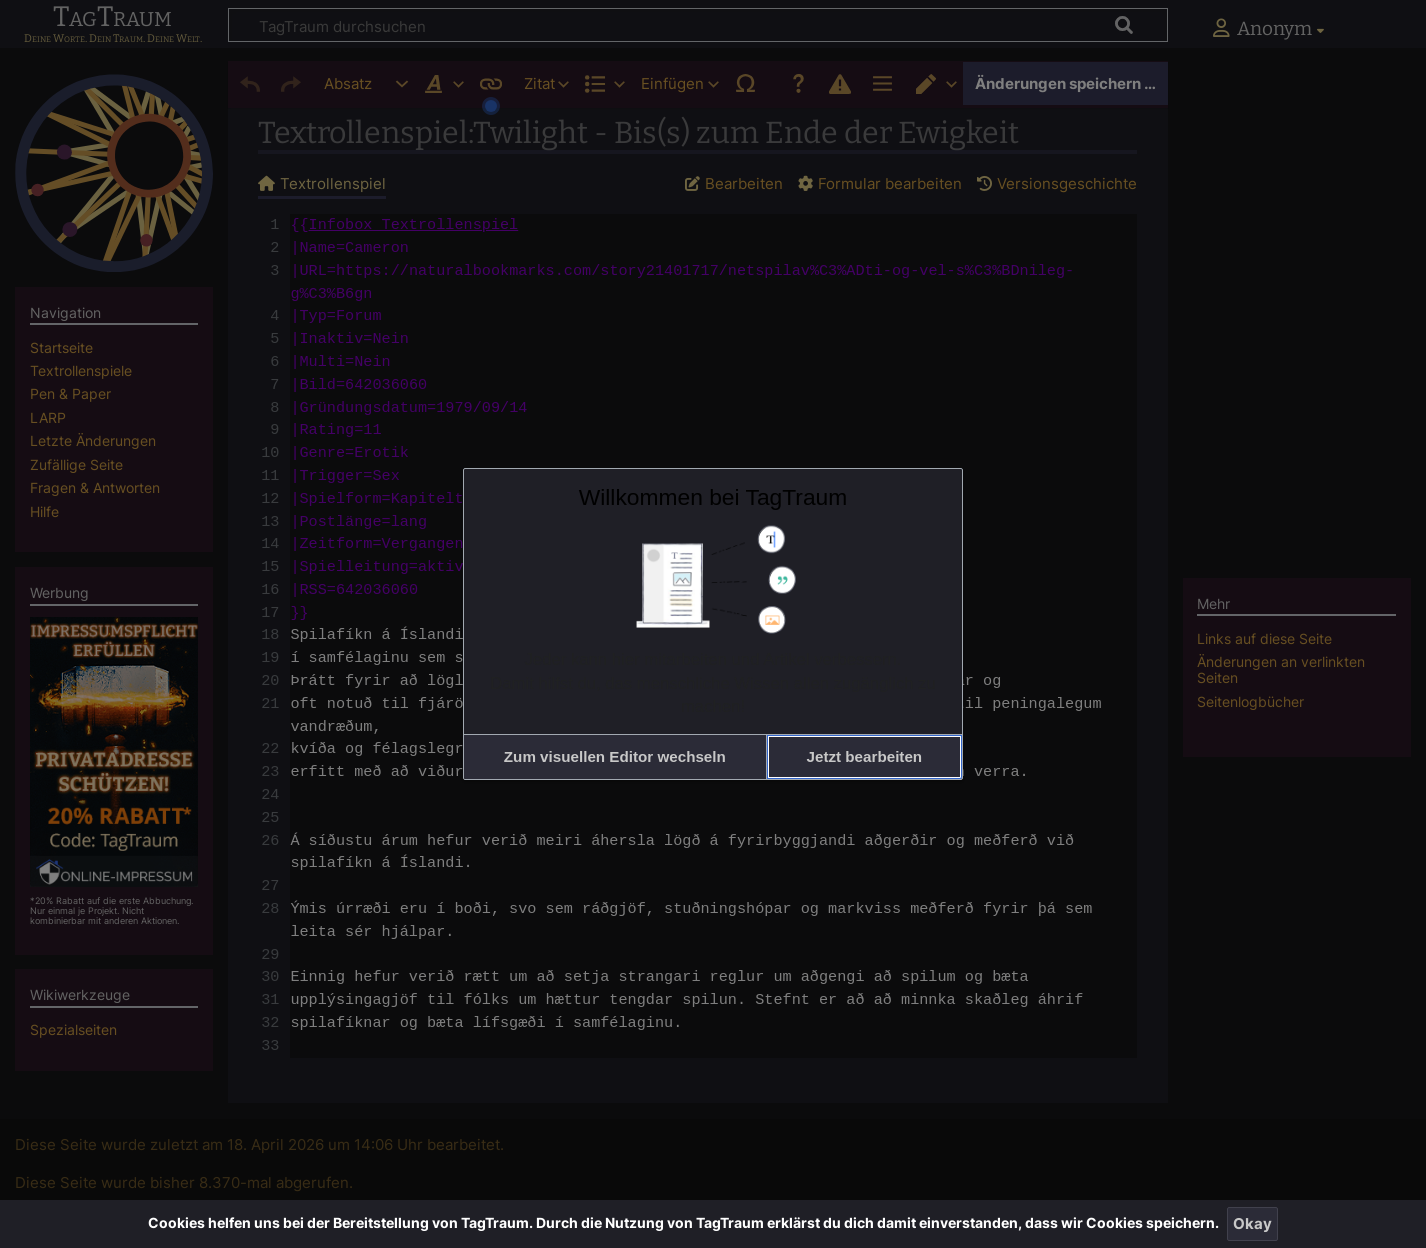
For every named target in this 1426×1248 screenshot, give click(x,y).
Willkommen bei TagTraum (713, 497)
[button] (615, 756)
